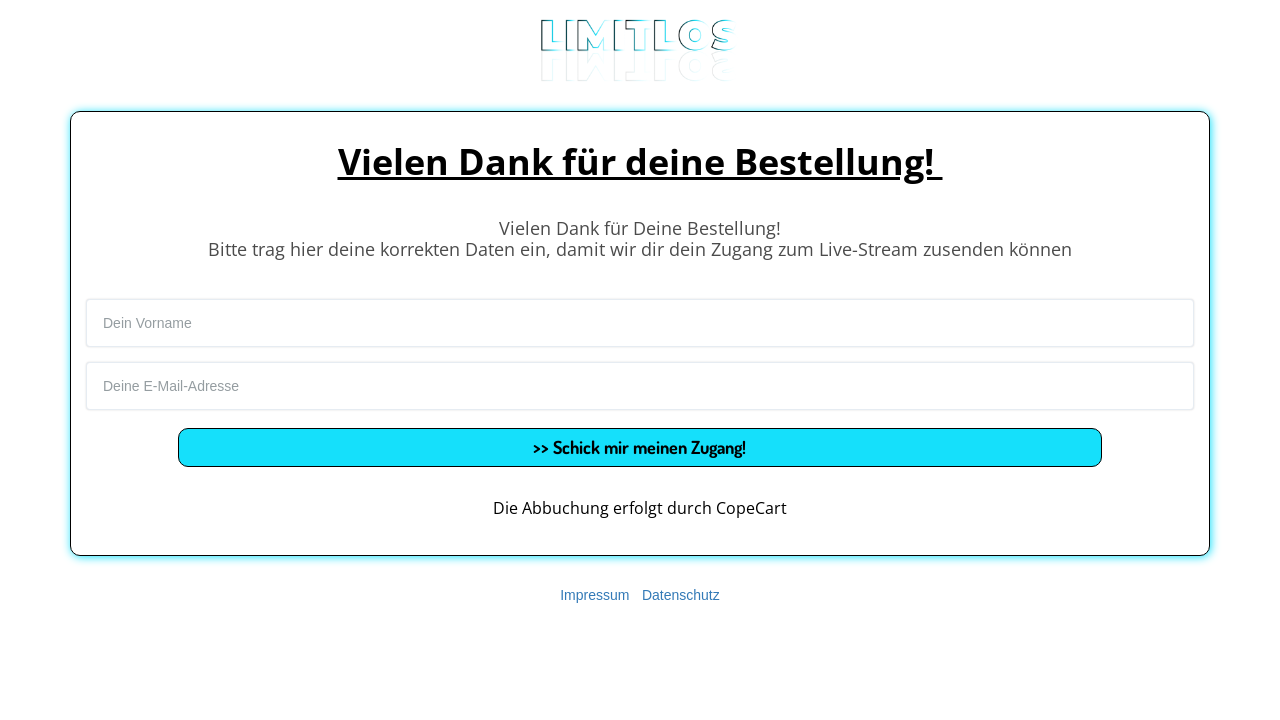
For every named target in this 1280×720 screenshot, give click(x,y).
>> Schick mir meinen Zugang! (639, 447)
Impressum (594, 595)
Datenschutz (681, 595)
